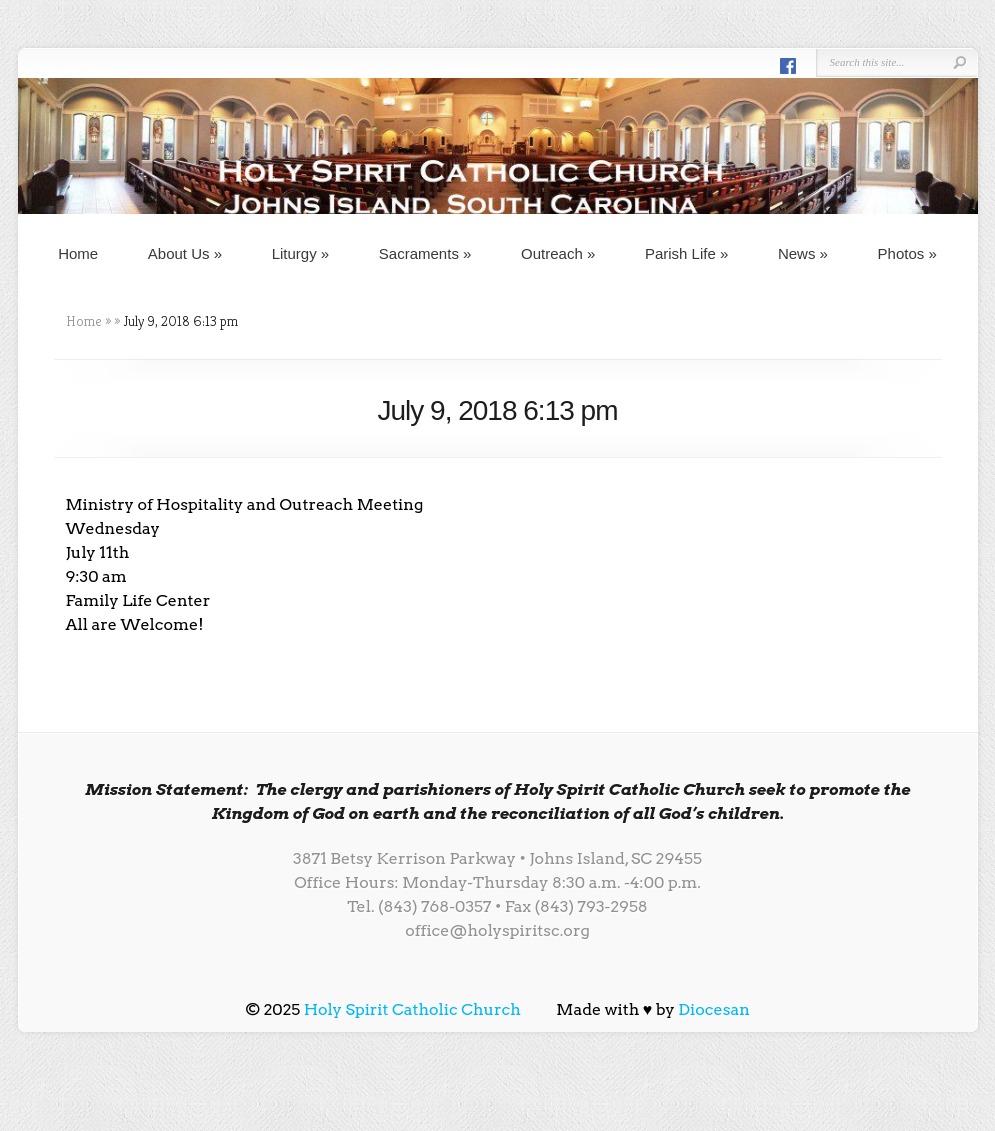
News (803, 253)
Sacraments (425, 253)
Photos (907, 253)
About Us (185, 253)
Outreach (558, 253)
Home (78, 253)
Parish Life (686, 253)
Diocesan (714, 1009)
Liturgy (301, 253)
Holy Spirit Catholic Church (412, 1009)
